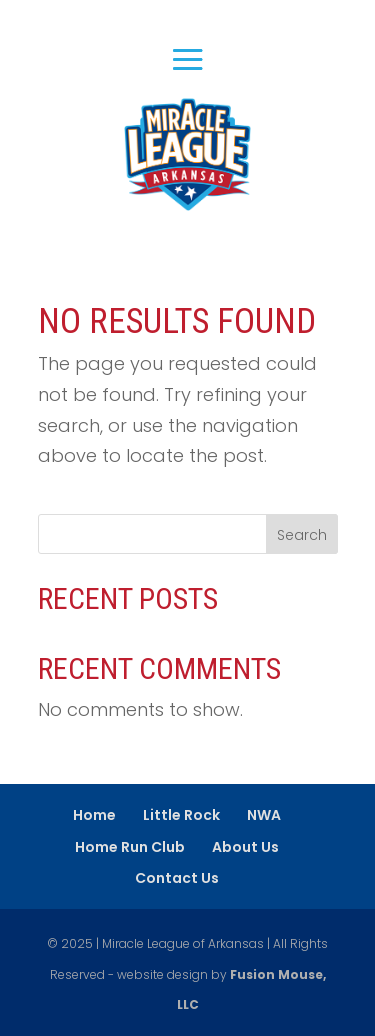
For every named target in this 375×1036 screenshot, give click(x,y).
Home (94, 815)
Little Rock (181, 815)
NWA (264, 815)
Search (302, 535)
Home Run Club (130, 847)
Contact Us (177, 878)
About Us (245, 847)
